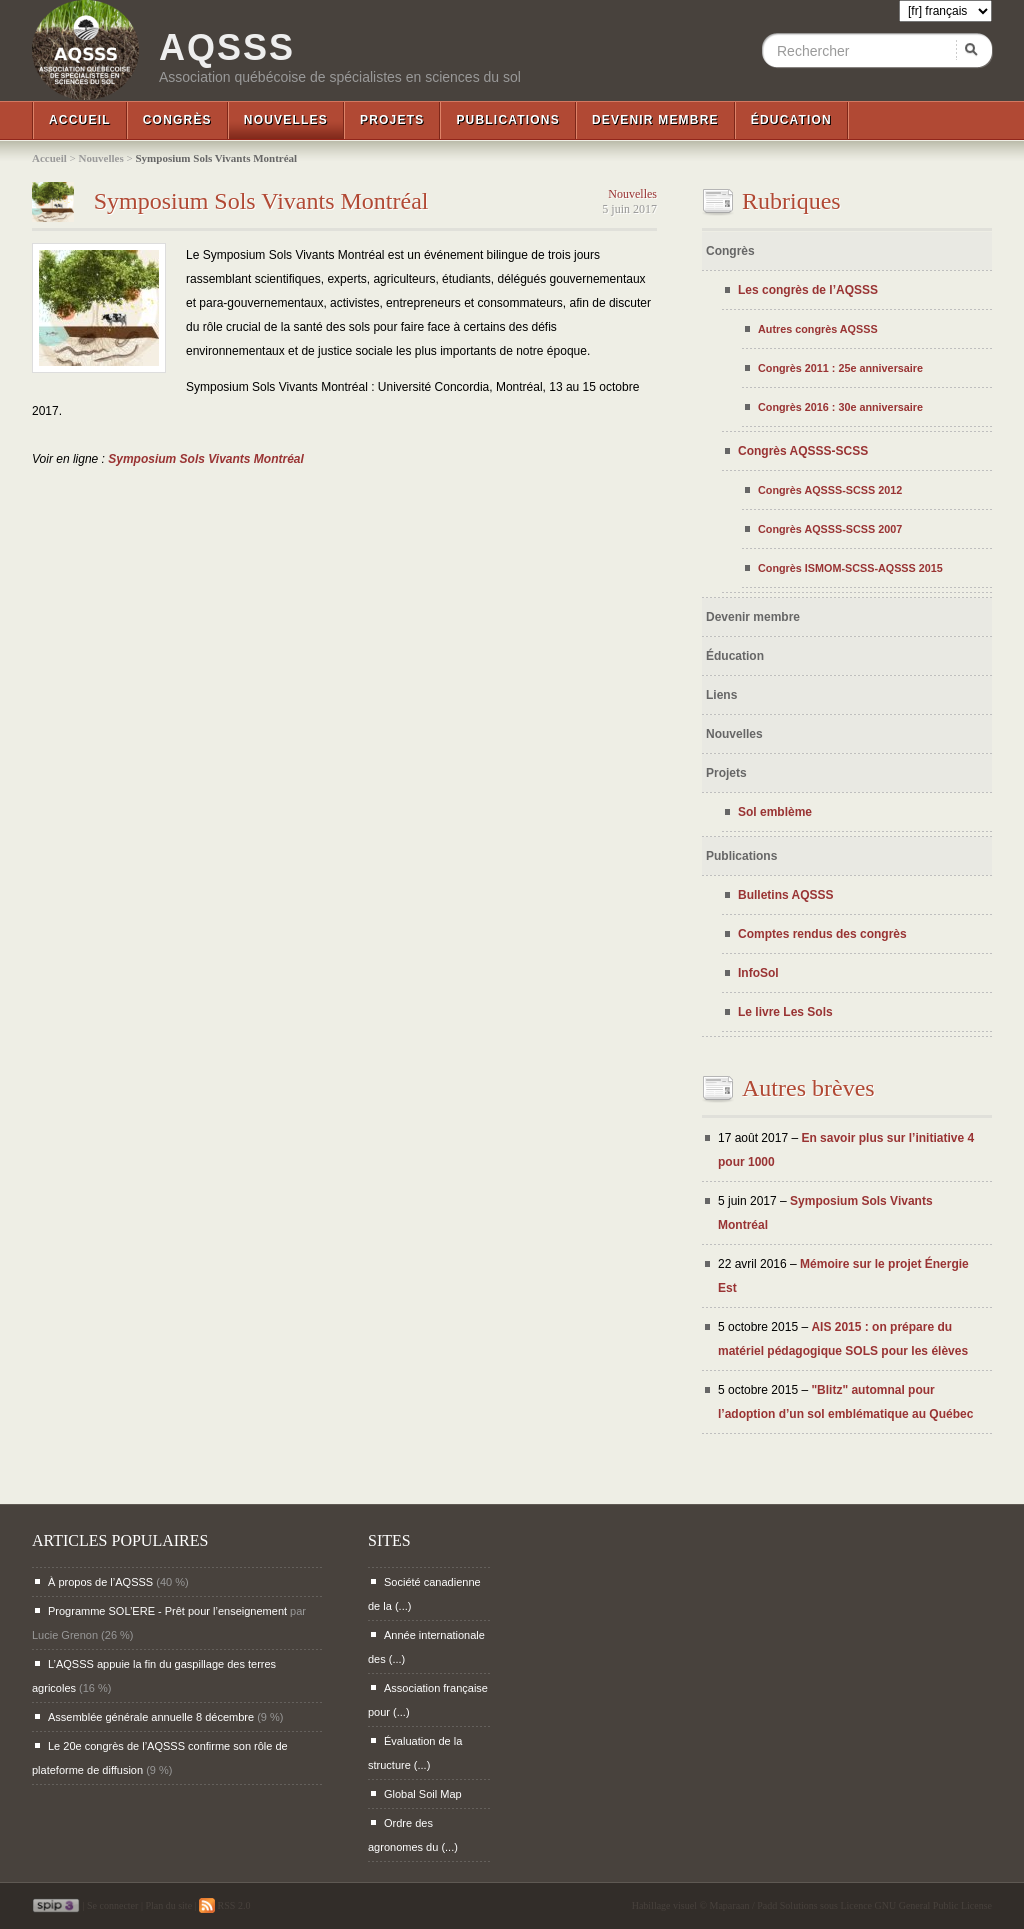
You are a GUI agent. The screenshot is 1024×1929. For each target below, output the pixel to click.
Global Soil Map (423, 1794)
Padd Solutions (787, 1905)
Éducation (791, 120)
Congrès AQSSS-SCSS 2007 (830, 529)
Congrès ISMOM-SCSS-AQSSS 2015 (850, 568)
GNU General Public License (933, 1905)
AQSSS (227, 48)
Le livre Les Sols (785, 1012)
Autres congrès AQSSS (818, 329)
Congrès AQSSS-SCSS (803, 451)
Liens (721, 695)
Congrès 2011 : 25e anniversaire (840, 368)
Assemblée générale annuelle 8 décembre (151, 1717)
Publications (508, 120)
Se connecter (112, 1905)
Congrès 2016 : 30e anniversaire (840, 407)
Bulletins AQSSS (786, 895)
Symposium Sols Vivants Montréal (261, 201)
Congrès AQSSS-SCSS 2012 (830, 490)
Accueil (80, 120)
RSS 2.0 (224, 1905)
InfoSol (758, 973)
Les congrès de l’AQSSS (808, 290)
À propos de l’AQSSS (100, 1582)
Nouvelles (286, 120)
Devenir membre (655, 120)
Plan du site (168, 1905)
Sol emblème (775, 812)
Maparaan (730, 1905)
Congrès (177, 120)
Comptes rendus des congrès (822, 934)
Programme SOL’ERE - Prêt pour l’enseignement (167, 1611)
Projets (392, 120)
